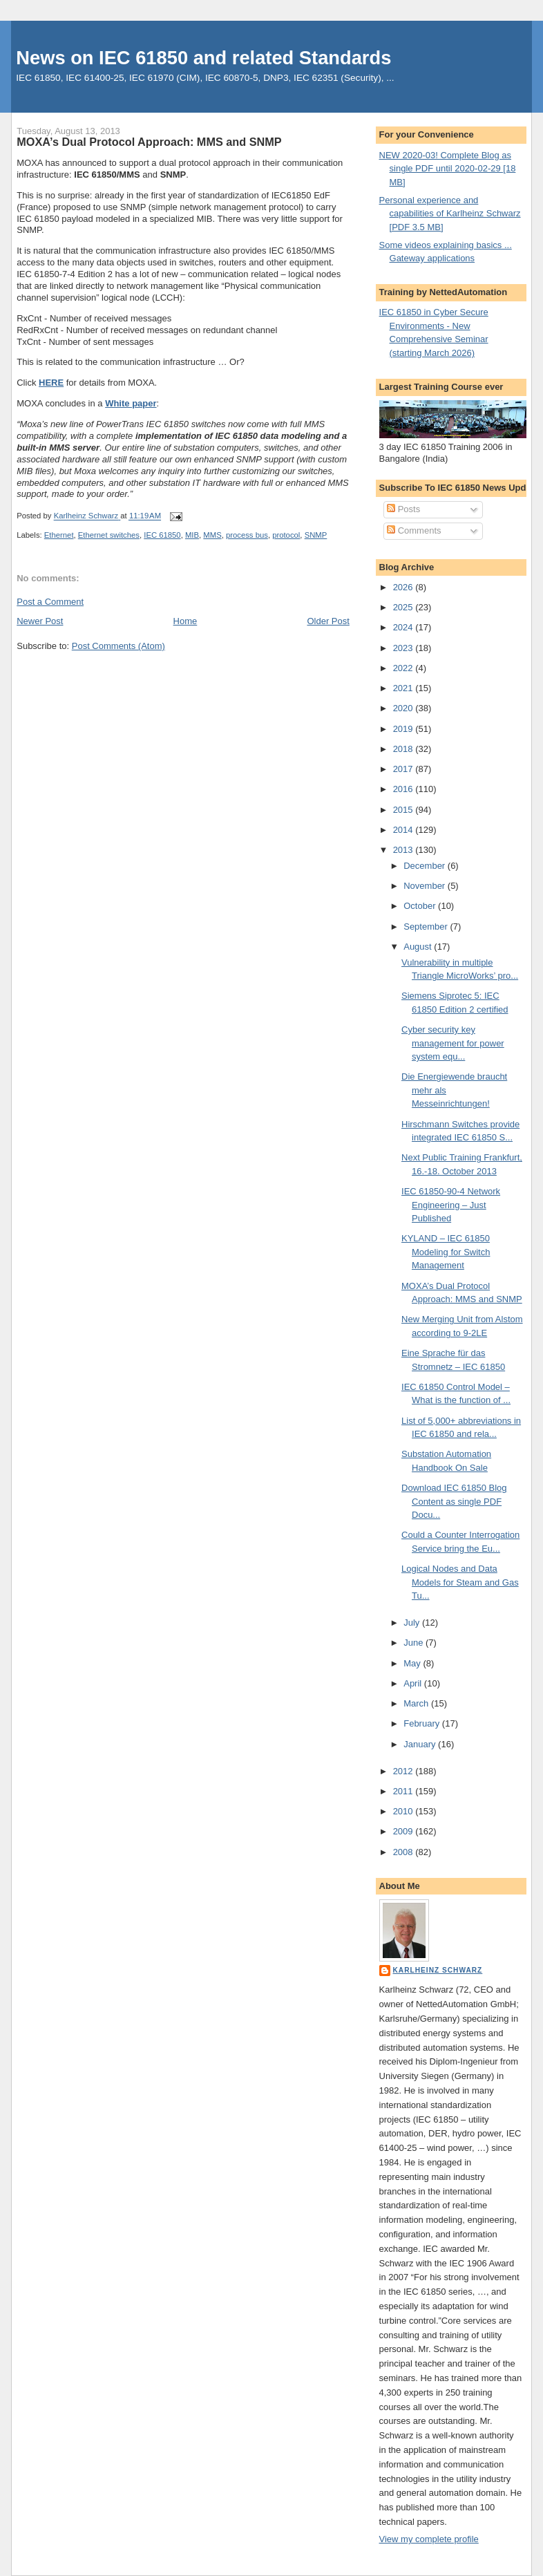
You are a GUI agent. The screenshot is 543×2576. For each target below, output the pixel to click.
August (418, 946)
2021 (404, 688)
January (420, 1744)
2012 (404, 1771)
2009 (404, 1831)
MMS (212, 535)
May (413, 1663)
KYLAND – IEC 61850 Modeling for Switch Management (445, 1251)
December (425, 866)
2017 (404, 769)
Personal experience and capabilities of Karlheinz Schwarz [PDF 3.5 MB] (450, 213)
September (426, 926)
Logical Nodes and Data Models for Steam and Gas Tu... (460, 1582)
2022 (404, 668)
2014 (404, 830)
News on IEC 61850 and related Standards (203, 57)
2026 (404, 587)
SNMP (316, 535)
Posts (403, 509)
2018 (404, 749)
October (420, 906)
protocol (286, 535)
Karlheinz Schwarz (438, 1970)
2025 (404, 607)
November (425, 886)
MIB (192, 535)
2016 (404, 789)
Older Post (328, 621)
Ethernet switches (109, 535)
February (422, 1723)
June (414, 1642)
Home (185, 621)
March (417, 1703)
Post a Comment (50, 601)
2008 (404, 1852)
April (413, 1683)
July (412, 1622)
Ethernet (59, 535)
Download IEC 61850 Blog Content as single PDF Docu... (454, 1501)
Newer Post (40, 621)
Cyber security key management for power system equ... (452, 1043)
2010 (404, 1811)
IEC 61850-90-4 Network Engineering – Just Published (450, 1204)
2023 (404, 648)
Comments (414, 530)
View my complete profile (429, 2539)
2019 (404, 729)
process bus (247, 535)
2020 (404, 708)
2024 (404, 627)
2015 (404, 810)
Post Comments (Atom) (118, 646)
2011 (404, 1791)
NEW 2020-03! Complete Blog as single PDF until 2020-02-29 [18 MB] (447, 168)
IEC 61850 (162, 535)
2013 (404, 850)
